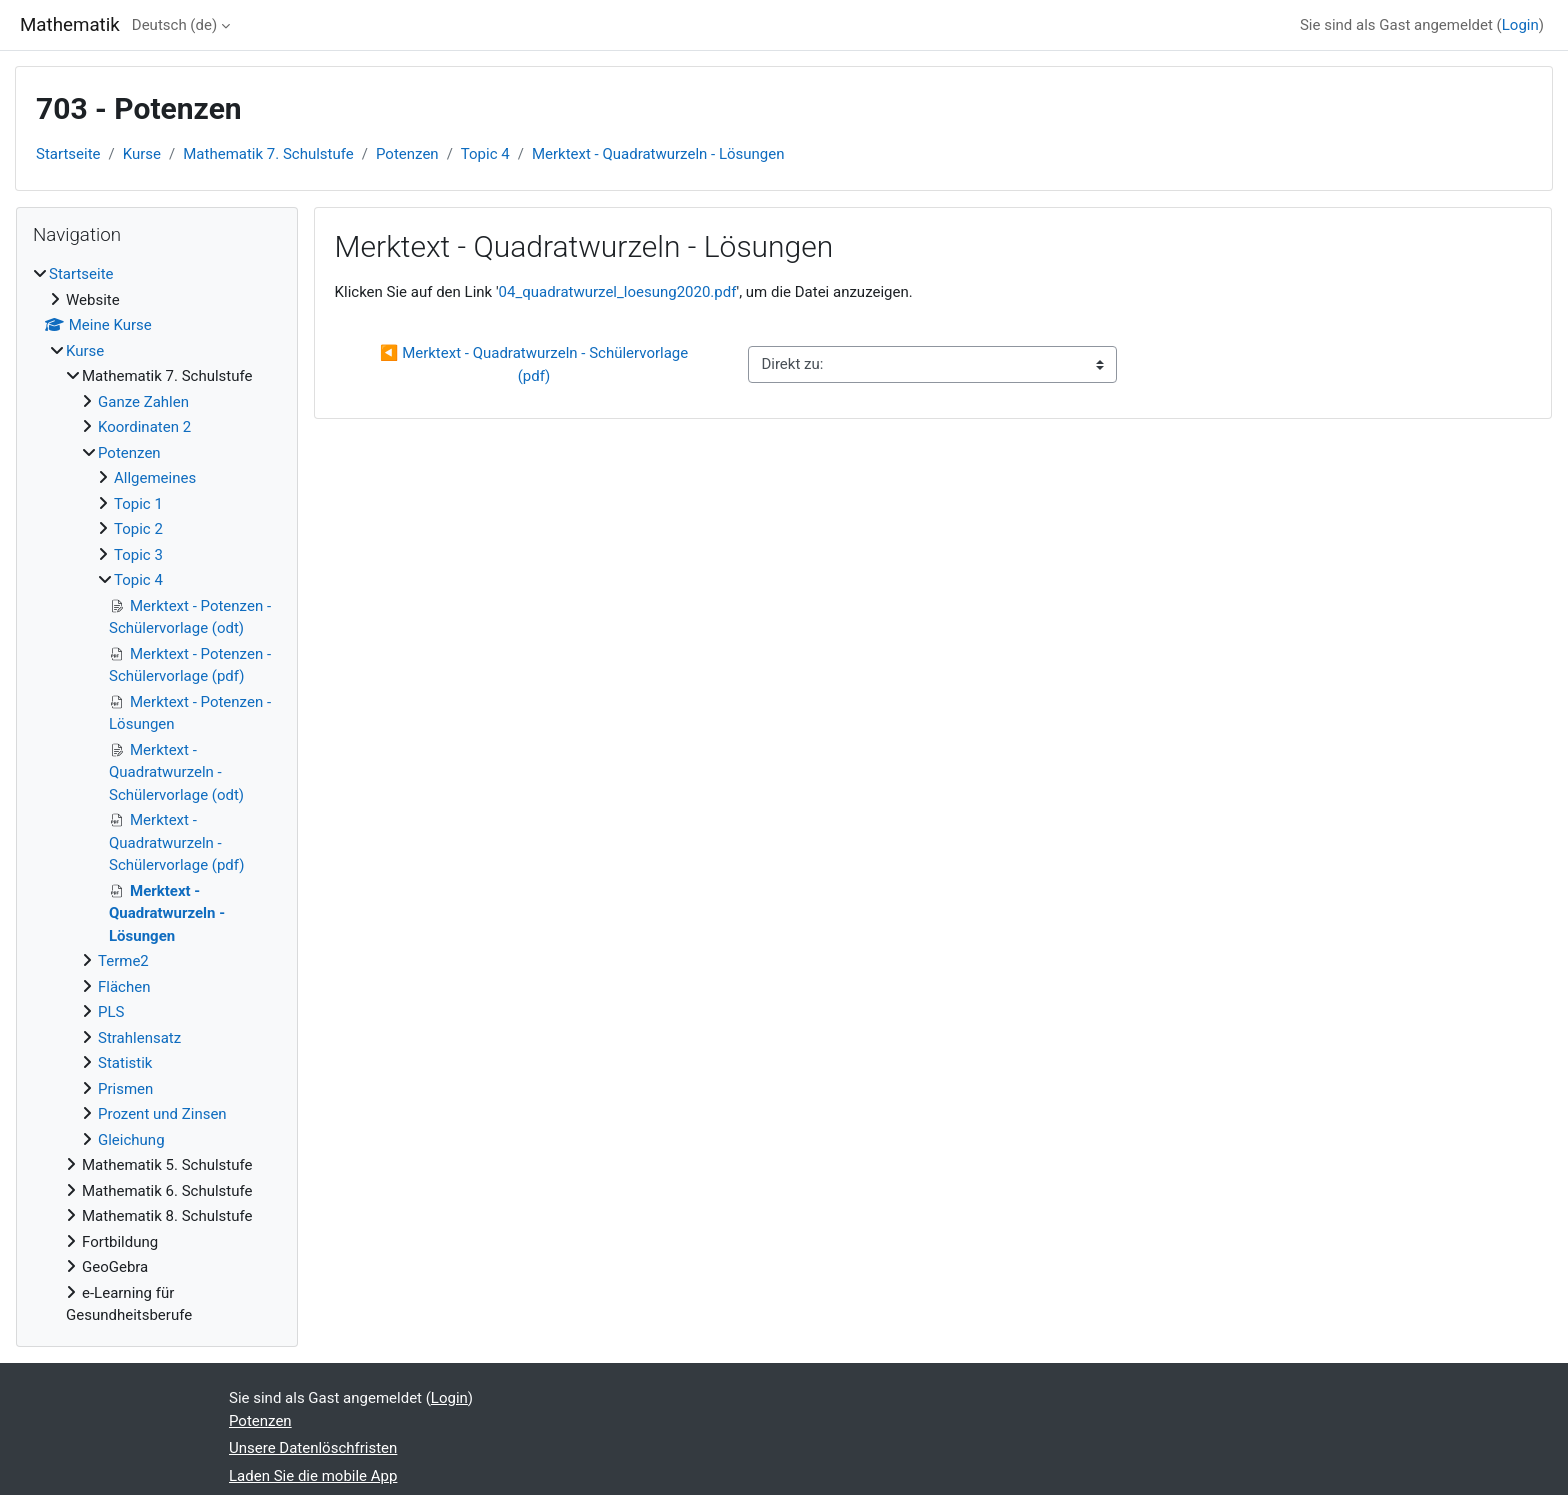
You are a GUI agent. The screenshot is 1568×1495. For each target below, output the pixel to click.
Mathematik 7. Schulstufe (268, 154)
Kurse (142, 154)
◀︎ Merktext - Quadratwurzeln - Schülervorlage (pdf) (536, 364)
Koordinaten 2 (144, 427)
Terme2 (123, 961)
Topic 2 (138, 529)
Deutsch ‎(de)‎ (174, 25)
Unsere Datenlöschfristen (313, 1448)
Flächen (124, 987)
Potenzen (407, 154)
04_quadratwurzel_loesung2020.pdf (618, 292)
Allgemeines (155, 478)
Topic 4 (485, 154)
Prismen (125, 1089)
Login (1520, 25)
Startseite (68, 154)
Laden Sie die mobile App (313, 1476)
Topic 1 (138, 504)
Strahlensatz (139, 1038)
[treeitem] (157, 795)
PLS (111, 1012)
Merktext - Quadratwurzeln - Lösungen (658, 154)
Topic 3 (138, 555)
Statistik (125, 1063)
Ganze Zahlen (143, 402)
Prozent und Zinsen (162, 1114)
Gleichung (131, 1140)
